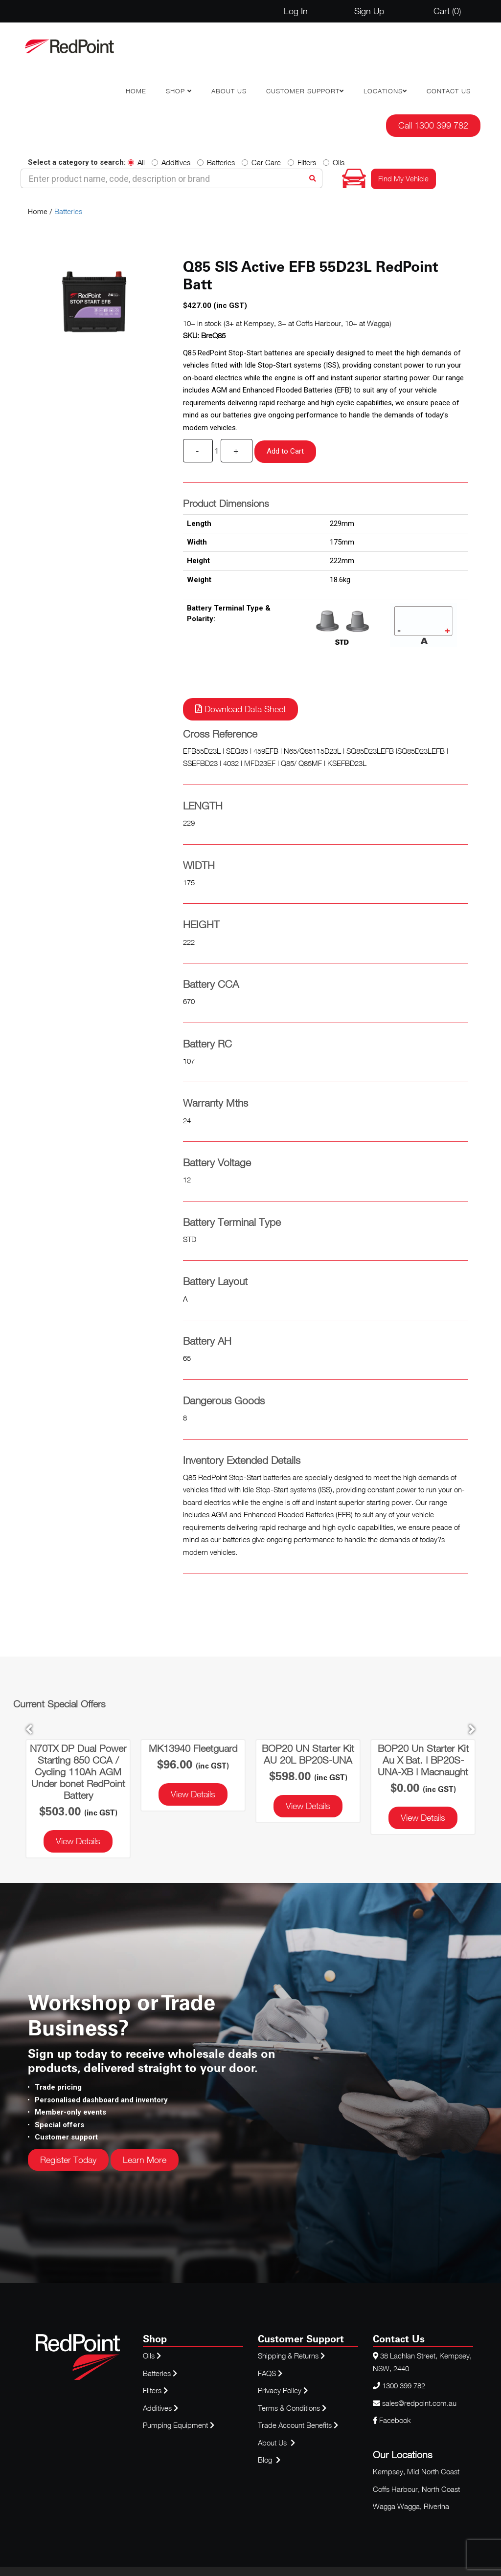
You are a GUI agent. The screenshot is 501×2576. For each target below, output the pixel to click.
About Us (229, 91)
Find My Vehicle (403, 178)
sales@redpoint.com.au (419, 2403)
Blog (266, 2459)
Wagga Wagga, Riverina (411, 2506)
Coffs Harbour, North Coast (416, 2489)
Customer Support (303, 91)
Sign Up (369, 11)
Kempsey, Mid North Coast (416, 2471)
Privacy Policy (283, 2390)
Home (136, 91)
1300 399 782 (403, 2385)
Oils (333, 162)
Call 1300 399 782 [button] (433, 125)
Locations (383, 91)
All (136, 162)
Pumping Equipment (175, 2425)
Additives (171, 162)
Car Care (261, 162)
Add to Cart (285, 451)
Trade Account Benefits (295, 2425)
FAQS (271, 2373)
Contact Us (449, 91)
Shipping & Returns (291, 2355)
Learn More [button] (144, 2160)
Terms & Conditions (292, 2407)
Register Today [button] (68, 2160)
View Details (78, 1841)
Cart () (447, 11)
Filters (302, 162)
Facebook (392, 2420)
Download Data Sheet (240, 709)
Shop (176, 91)
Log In (296, 11)
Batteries (216, 162)
